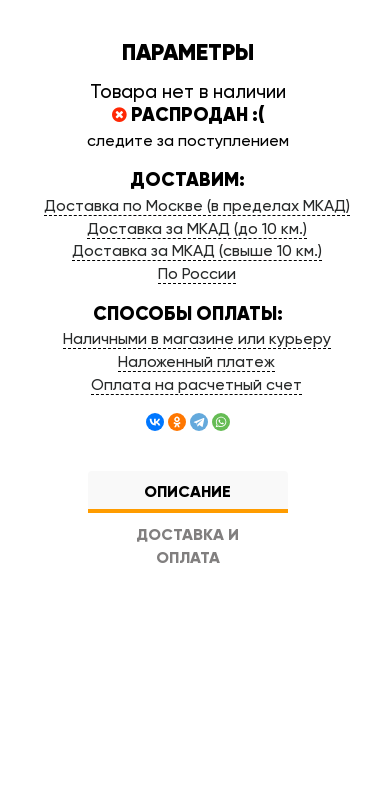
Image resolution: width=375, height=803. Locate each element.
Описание (187, 491)
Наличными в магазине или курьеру (197, 338)
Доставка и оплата (187, 546)
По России (197, 273)
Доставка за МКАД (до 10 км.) (197, 228)
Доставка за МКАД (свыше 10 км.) (197, 250)
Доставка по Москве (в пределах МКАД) (197, 205)
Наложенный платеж (196, 361)
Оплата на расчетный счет (196, 384)
